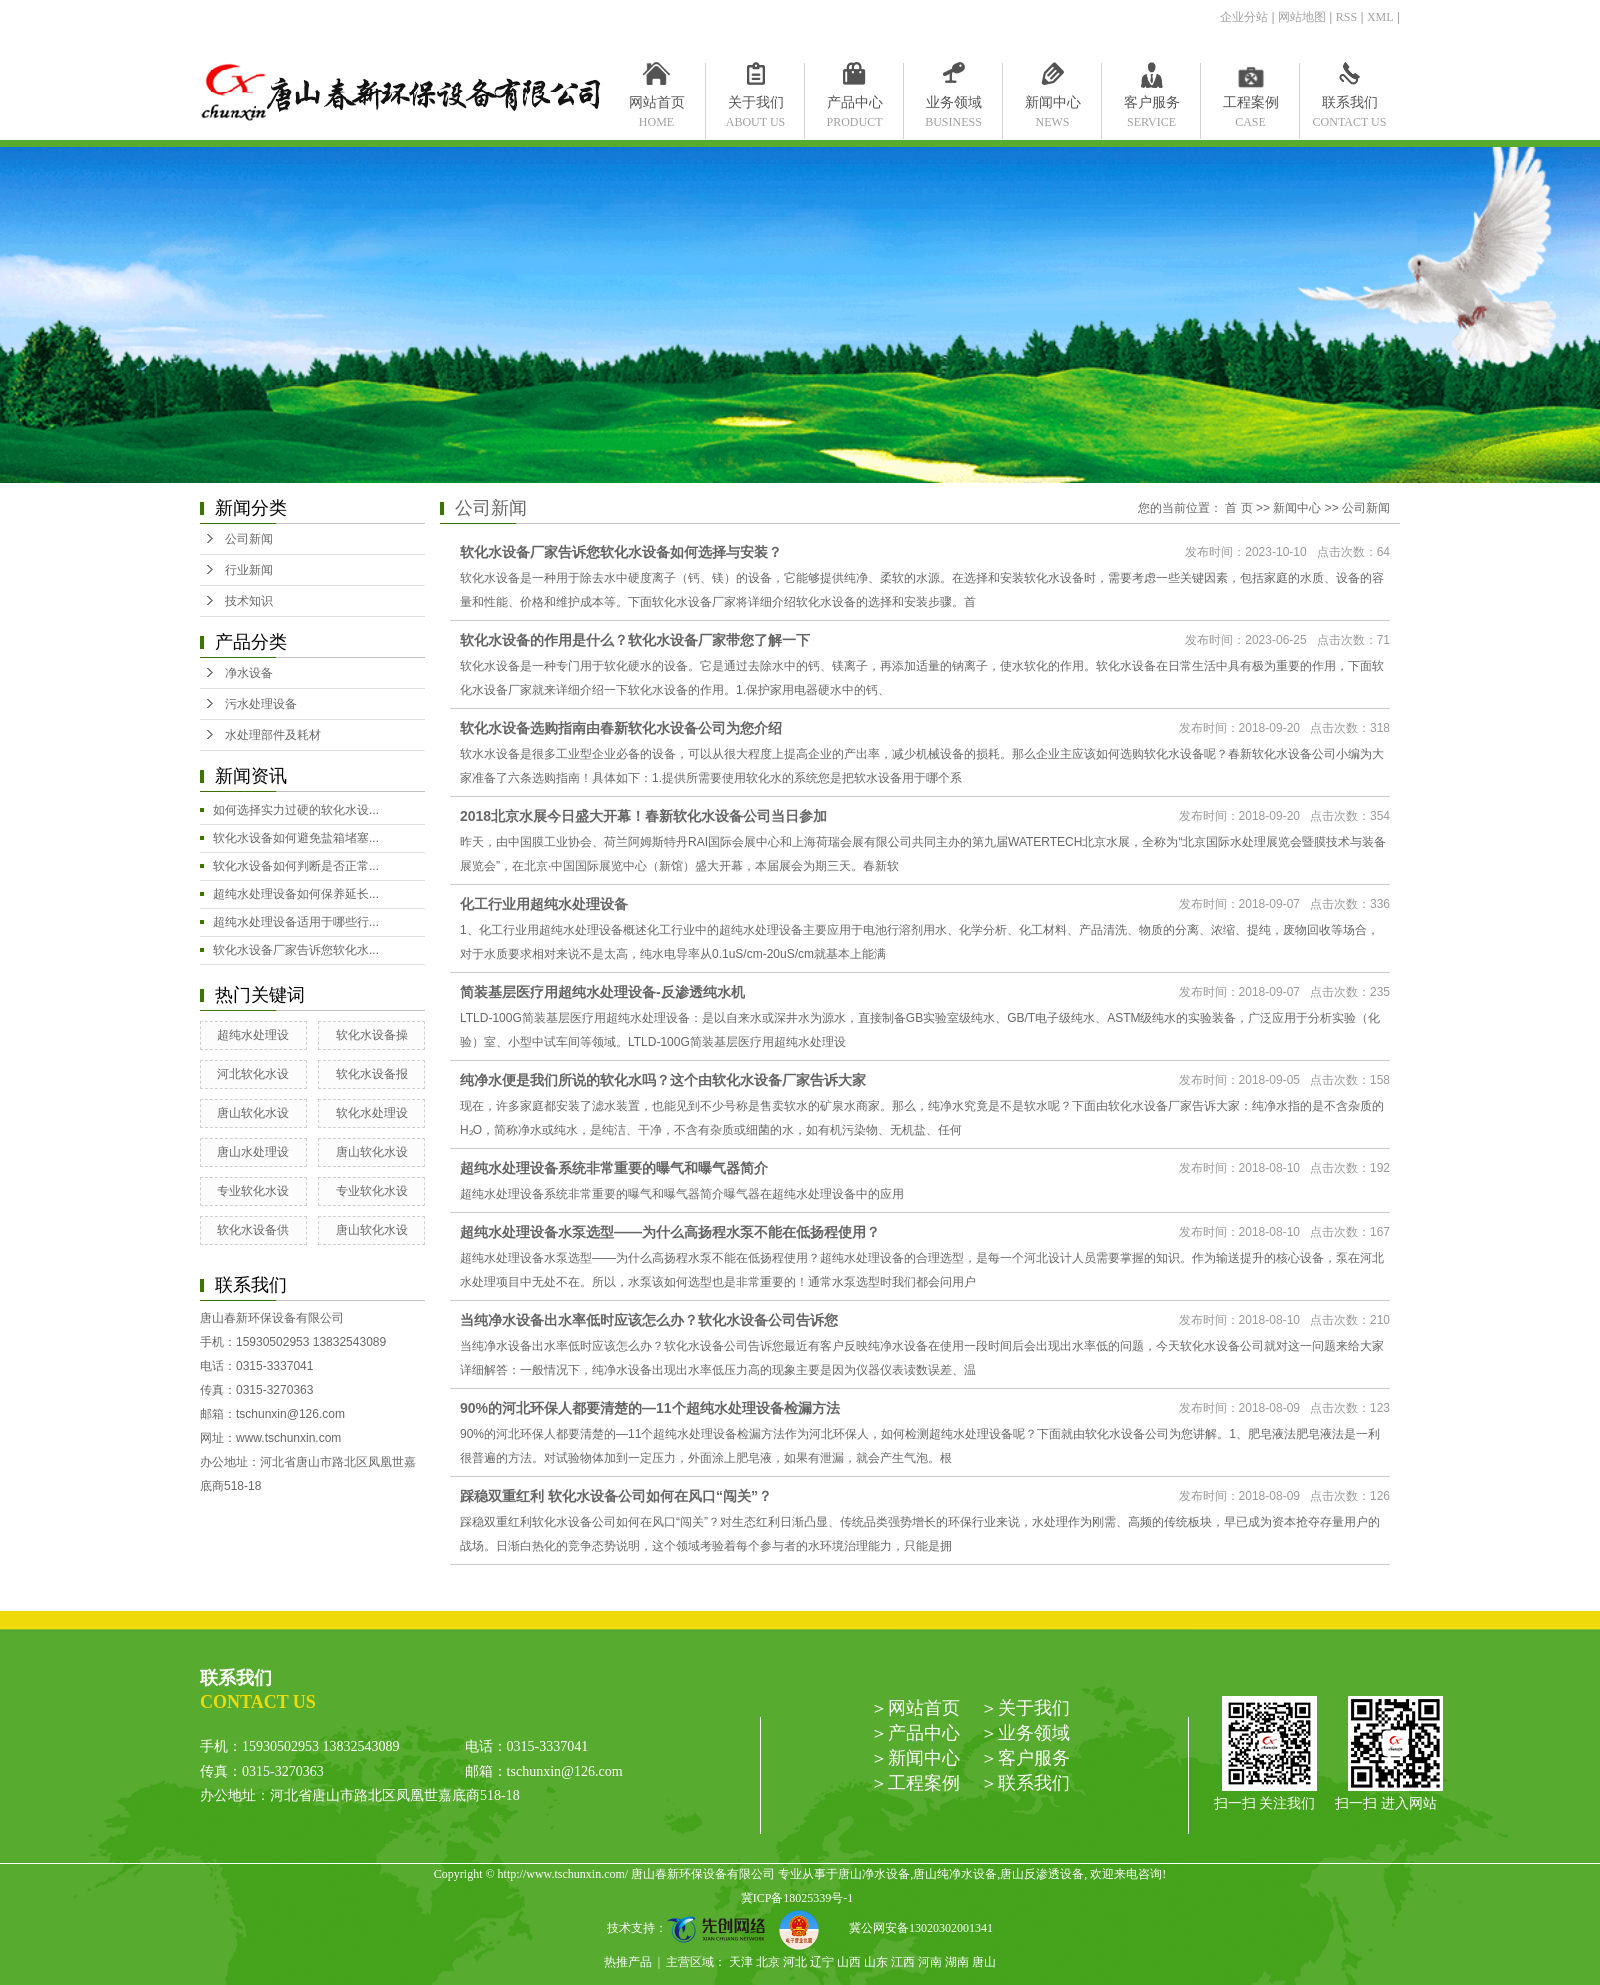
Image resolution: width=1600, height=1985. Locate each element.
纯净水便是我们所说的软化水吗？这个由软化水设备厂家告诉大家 (663, 1080)
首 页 (1238, 508)
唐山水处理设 (253, 1152)
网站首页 (656, 107)
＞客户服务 (1025, 1758)
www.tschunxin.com (288, 1438)
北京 (768, 1962)
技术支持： (693, 1928)
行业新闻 (249, 570)
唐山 (984, 1962)
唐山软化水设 (253, 1113)
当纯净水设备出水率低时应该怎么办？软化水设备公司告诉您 (649, 1320)
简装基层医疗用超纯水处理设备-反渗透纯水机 (602, 992)
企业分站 (1244, 17)
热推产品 (628, 1962)
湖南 (957, 1962)
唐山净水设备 (874, 1874)
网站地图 (1302, 17)
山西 (849, 1962)
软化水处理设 (372, 1113)
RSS (1346, 17)
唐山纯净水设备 (955, 1874)
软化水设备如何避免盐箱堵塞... (296, 838)
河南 (930, 1962)
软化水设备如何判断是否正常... (296, 866)
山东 (876, 1962)
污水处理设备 (261, 704)
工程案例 (1250, 107)
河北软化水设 (253, 1074)
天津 (741, 1962)
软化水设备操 (372, 1035)
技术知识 (249, 601)
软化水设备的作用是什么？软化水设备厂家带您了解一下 (635, 640)
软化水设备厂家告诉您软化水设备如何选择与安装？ (621, 552)
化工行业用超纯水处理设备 (544, 904)
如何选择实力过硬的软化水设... (296, 810)
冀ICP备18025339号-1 (797, 1898)
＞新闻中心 (915, 1758)
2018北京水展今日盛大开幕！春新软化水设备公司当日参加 (643, 816)
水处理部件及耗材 (273, 735)
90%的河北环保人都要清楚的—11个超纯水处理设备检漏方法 (650, 1408)
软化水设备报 (372, 1074)
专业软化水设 (253, 1191)
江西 (903, 1962)
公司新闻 (249, 539)
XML (1380, 17)
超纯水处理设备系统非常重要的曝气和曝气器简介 (614, 1168)
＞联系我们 (1025, 1783)
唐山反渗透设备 (1042, 1874)
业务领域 (953, 107)
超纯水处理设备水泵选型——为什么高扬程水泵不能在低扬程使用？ (670, 1232)
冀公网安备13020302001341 (913, 1928)
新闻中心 (1052, 107)
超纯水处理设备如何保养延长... (296, 894)
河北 (795, 1962)
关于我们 (755, 107)
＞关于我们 (1025, 1708)
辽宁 (822, 1962)
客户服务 (1151, 107)
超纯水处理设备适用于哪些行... (296, 922)
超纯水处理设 (253, 1035)
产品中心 (854, 107)
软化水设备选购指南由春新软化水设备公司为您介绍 (621, 728)
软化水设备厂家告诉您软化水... (296, 950)
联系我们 (1349, 107)
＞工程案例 (915, 1783)
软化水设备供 (253, 1230)
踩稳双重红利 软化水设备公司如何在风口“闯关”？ (616, 1496)
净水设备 (249, 673)
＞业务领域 (1025, 1733)
